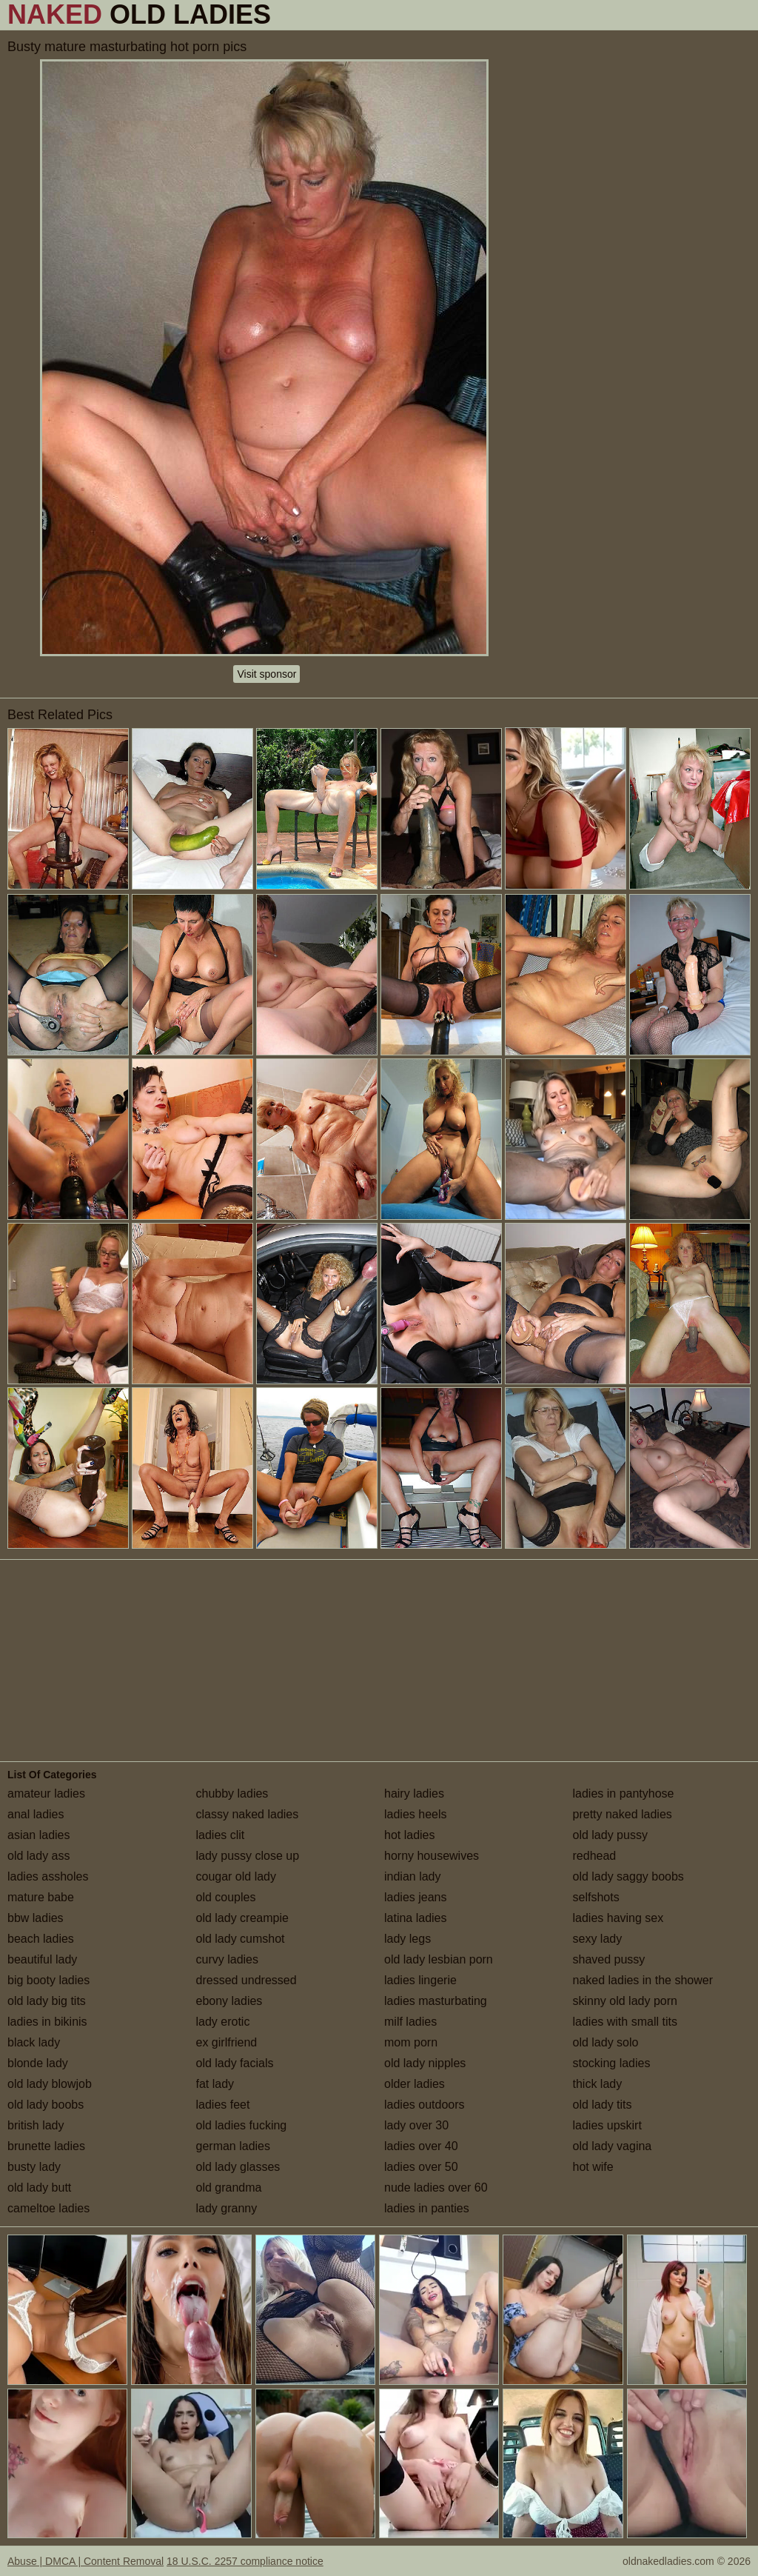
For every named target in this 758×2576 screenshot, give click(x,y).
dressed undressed (246, 1980)
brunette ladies (46, 2146)
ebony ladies (229, 2001)
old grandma (229, 2187)
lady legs (407, 1938)
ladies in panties (426, 2208)
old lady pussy (610, 1835)
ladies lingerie (420, 1980)
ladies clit (220, 1835)
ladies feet (223, 2104)
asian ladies (38, 1835)
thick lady (598, 2084)
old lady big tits (46, 2001)
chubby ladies (232, 1793)
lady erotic (223, 2021)
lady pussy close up (248, 1855)
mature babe (40, 1897)
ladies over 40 (421, 2146)
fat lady (215, 2084)
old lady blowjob (49, 2084)
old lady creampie (242, 1918)
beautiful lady (42, 1959)
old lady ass (38, 1855)
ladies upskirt (607, 2125)
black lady (33, 2042)
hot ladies (409, 1835)
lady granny (227, 2208)
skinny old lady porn (625, 2001)
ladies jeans (415, 1897)
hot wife (593, 2166)
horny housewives (431, 1855)
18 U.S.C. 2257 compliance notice (245, 2561)
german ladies (233, 2146)
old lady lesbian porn (438, 1959)
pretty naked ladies (622, 1814)
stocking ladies (612, 2063)
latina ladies (415, 1918)
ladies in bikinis (47, 2021)
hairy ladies (414, 1793)
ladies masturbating (435, 2001)
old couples (226, 1897)
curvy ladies (227, 1959)
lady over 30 (416, 2125)
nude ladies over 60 (436, 2187)
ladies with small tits (625, 2021)
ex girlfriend (227, 2042)
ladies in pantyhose (623, 1793)
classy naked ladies (247, 1814)
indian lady (412, 1876)
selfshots (596, 1897)
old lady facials (235, 2063)
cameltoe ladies (48, 2208)
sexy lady (598, 1938)
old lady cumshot (240, 1938)
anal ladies (35, 1814)
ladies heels (415, 1814)
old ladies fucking (241, 2125)
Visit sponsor (266, 674)
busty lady (34, 2166)
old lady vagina (612, 2146)
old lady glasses (238, 2166)
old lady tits (602, 2104)
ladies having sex (618, 1918)
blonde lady (37, 2063)
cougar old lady (236, 1876)
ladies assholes (47, 1876)
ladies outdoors (424, 2104)
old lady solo (606, 2042)
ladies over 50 (421, 2166)
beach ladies (40, 1938)
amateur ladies (46, 1793)
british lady (35, 2125)
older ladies (414, 2084)
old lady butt (39, 2187)
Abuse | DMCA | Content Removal (85, 2561)
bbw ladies (35, 1918)
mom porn (410, 2042)
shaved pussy (609, 1959)
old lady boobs (45, 2104)
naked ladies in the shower (643, 1980)
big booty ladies (48, 1980)
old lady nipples (425, 2063)
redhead (595, 1855)
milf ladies (410, 2021)
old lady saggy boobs (628, 1876)
